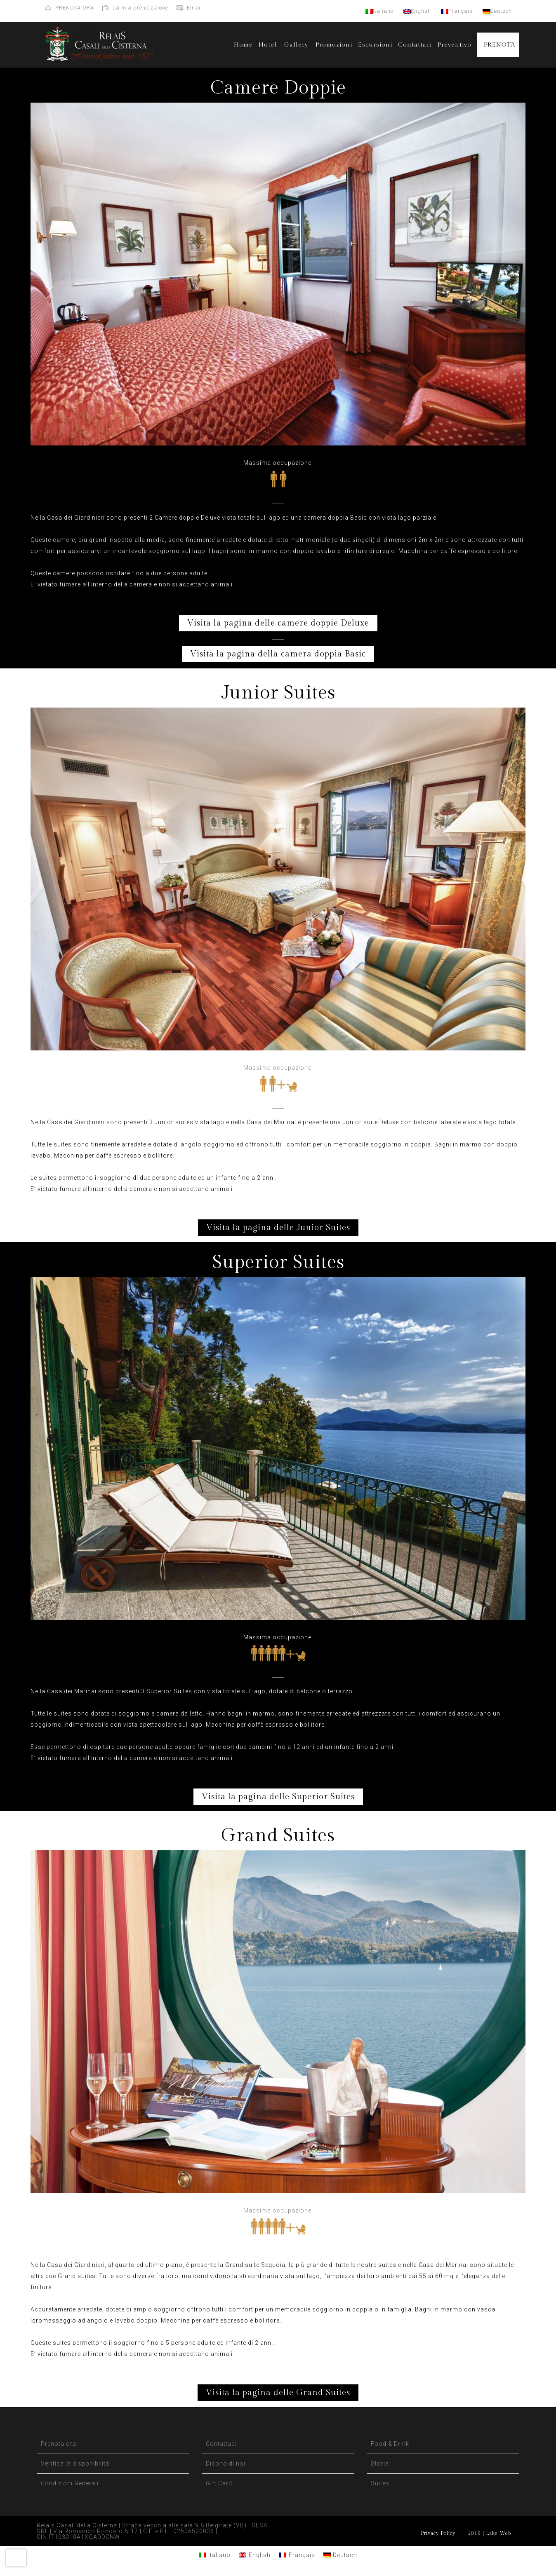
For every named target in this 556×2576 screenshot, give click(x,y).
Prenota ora (58, 2443)
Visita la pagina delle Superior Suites (278, 1797)
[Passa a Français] (297, 2554)
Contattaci (415, 44)
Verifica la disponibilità (75, 2463)
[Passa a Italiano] (215, 2554)
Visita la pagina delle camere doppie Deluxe (278, 623)
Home (243, 44)
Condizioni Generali (70, 2483)
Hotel (268, 44)
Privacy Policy (438, 2533)
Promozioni (334, 44)
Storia (380, 2463)
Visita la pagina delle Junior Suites (278, 1228)
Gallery (296, 44)
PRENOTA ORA (74, 8)
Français (457, 11)
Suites (380, 2483)
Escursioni (375, 44)
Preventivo (454, 44)
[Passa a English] (255, 2554)
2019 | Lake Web (489, 2533)
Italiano (379, 11)
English (417, 11)
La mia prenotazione (140, 8)
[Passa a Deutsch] (340, 2554)
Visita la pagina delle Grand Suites (278, 2393)
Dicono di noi (225, 2463)
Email (194, 8)
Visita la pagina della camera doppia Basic (278, 654)
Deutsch (497, 11)
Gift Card (219, 2483)
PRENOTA (499, 44)
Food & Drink (390, 2443)
